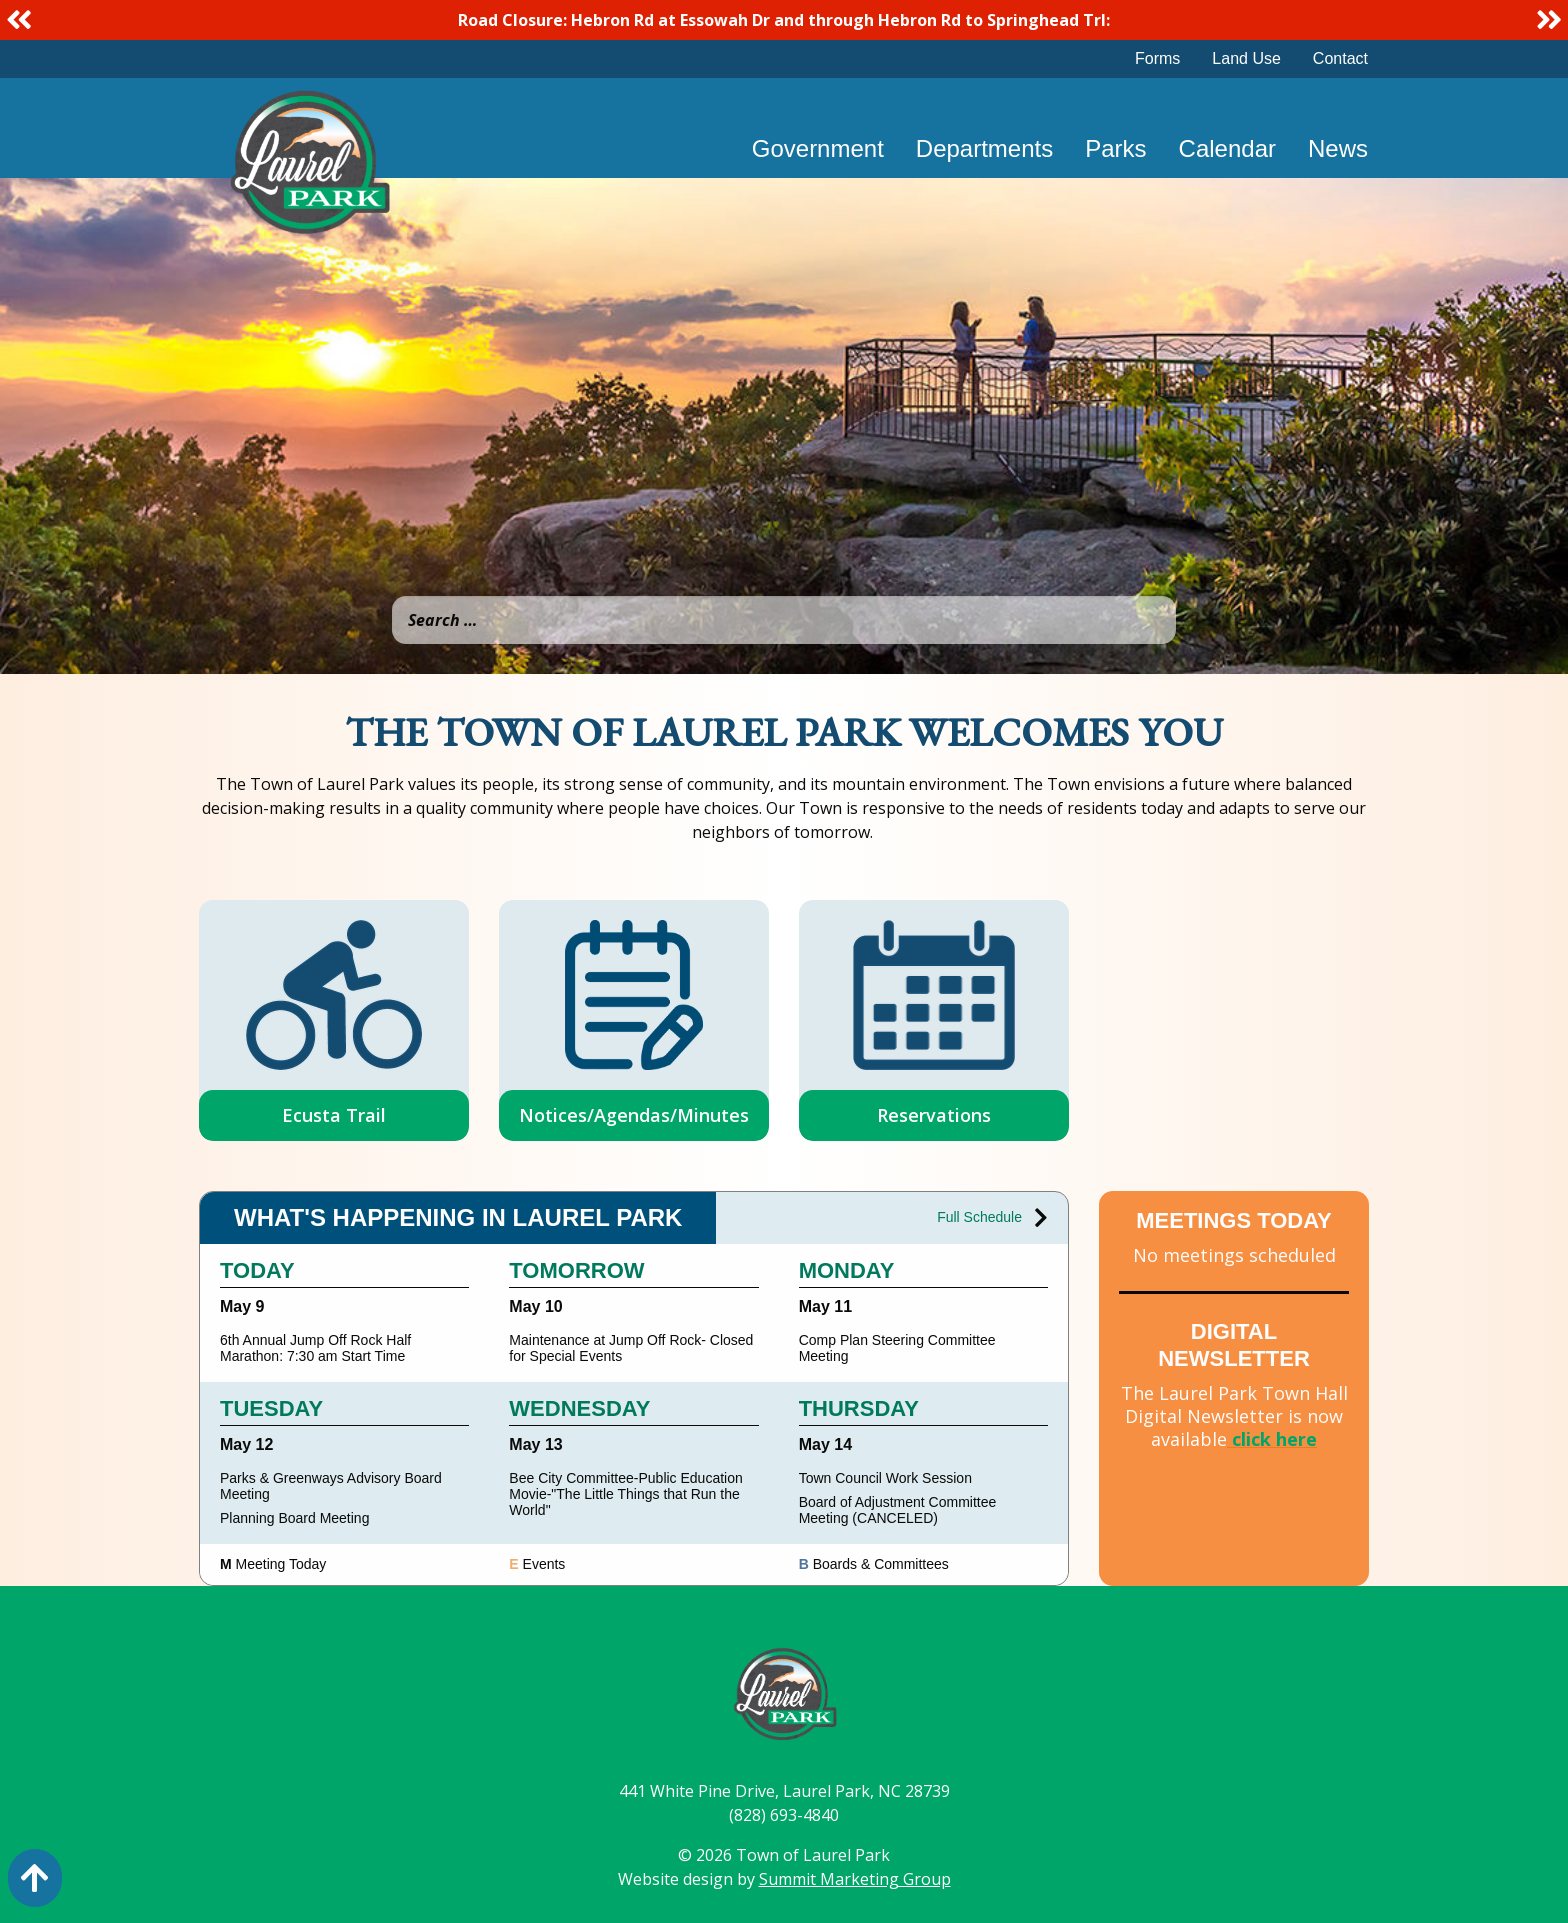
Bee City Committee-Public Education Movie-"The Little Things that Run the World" (625, 1494)
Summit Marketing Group (855, 1879)
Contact (1340, 58)
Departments (984, 148)
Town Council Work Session (885, 1478)
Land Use (1246, 58)
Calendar (1227, 148)
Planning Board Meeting (294, 1518)
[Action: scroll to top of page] (35, 1878)
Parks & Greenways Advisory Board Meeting (331, 1486)
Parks (1115, 148)
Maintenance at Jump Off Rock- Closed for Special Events (631, 1348)
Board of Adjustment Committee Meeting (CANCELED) (898, 1510)
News (1338, 148)
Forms (1157, 58)
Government (818, 148)
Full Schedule (992, 1218)
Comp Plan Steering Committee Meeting (897, 1348)
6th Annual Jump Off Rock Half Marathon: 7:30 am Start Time (315, 1348)
